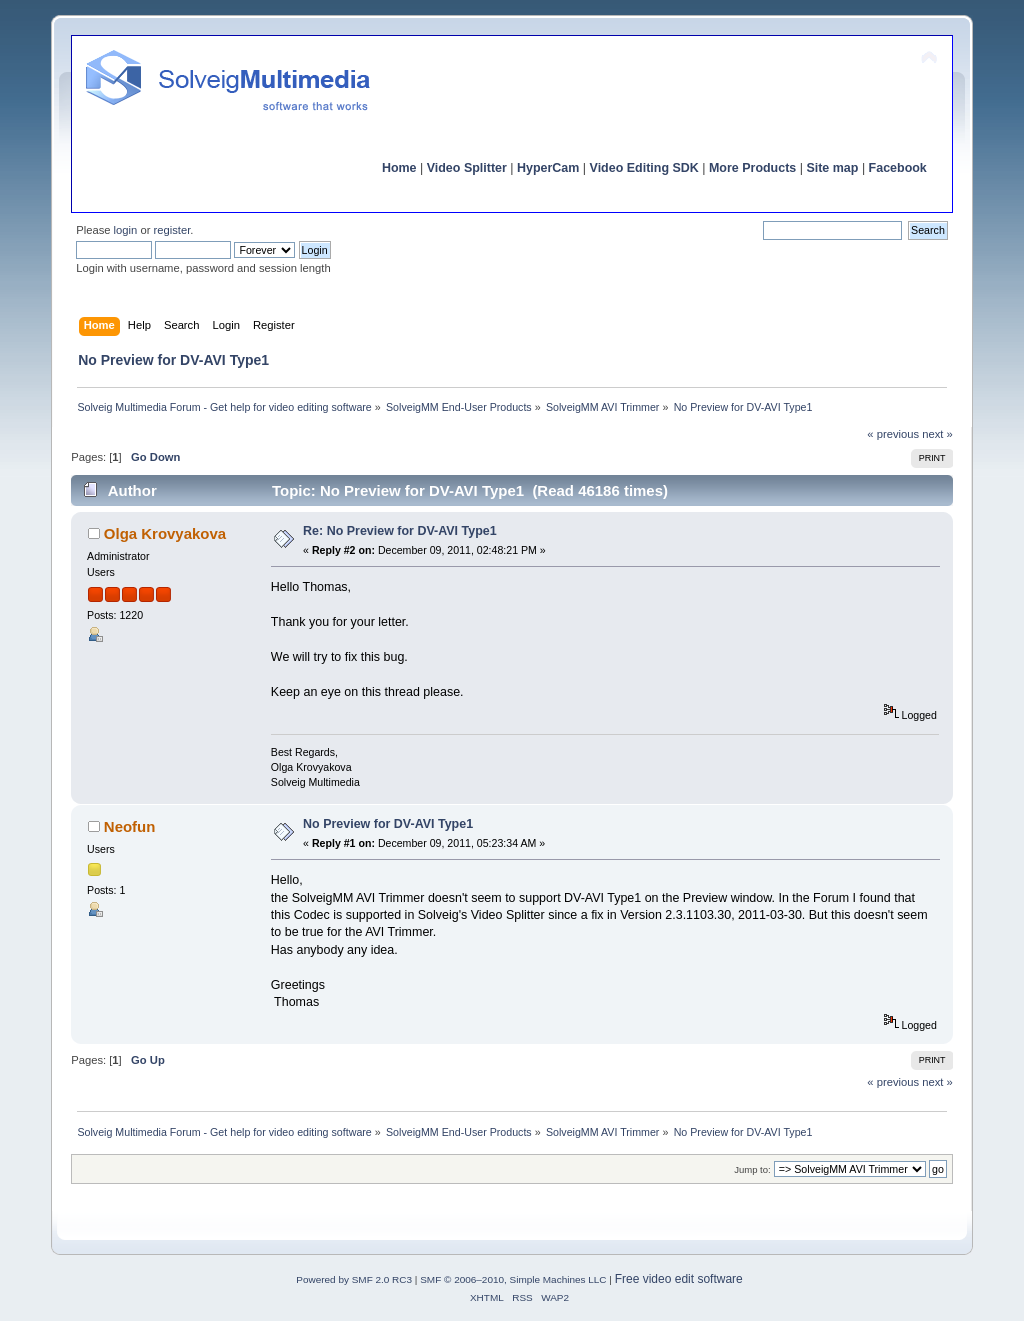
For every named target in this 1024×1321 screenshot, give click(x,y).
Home (399, 168)
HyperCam (548, 168)
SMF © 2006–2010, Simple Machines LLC (513, 1279)
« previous (893, 434)
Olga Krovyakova (165, 533)
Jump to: (752, 1169)
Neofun (130, 826)
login (126, 230)
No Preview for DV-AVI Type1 (388, 824)
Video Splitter (467, 168)
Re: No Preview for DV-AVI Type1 (400, 531)
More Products (752, 168)
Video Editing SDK (644, 168)
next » (937, 434)
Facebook (898, 168)
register (172, 230)
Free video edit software (679, 1279)
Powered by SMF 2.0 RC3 (354, 1279)
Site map (832, 168)
